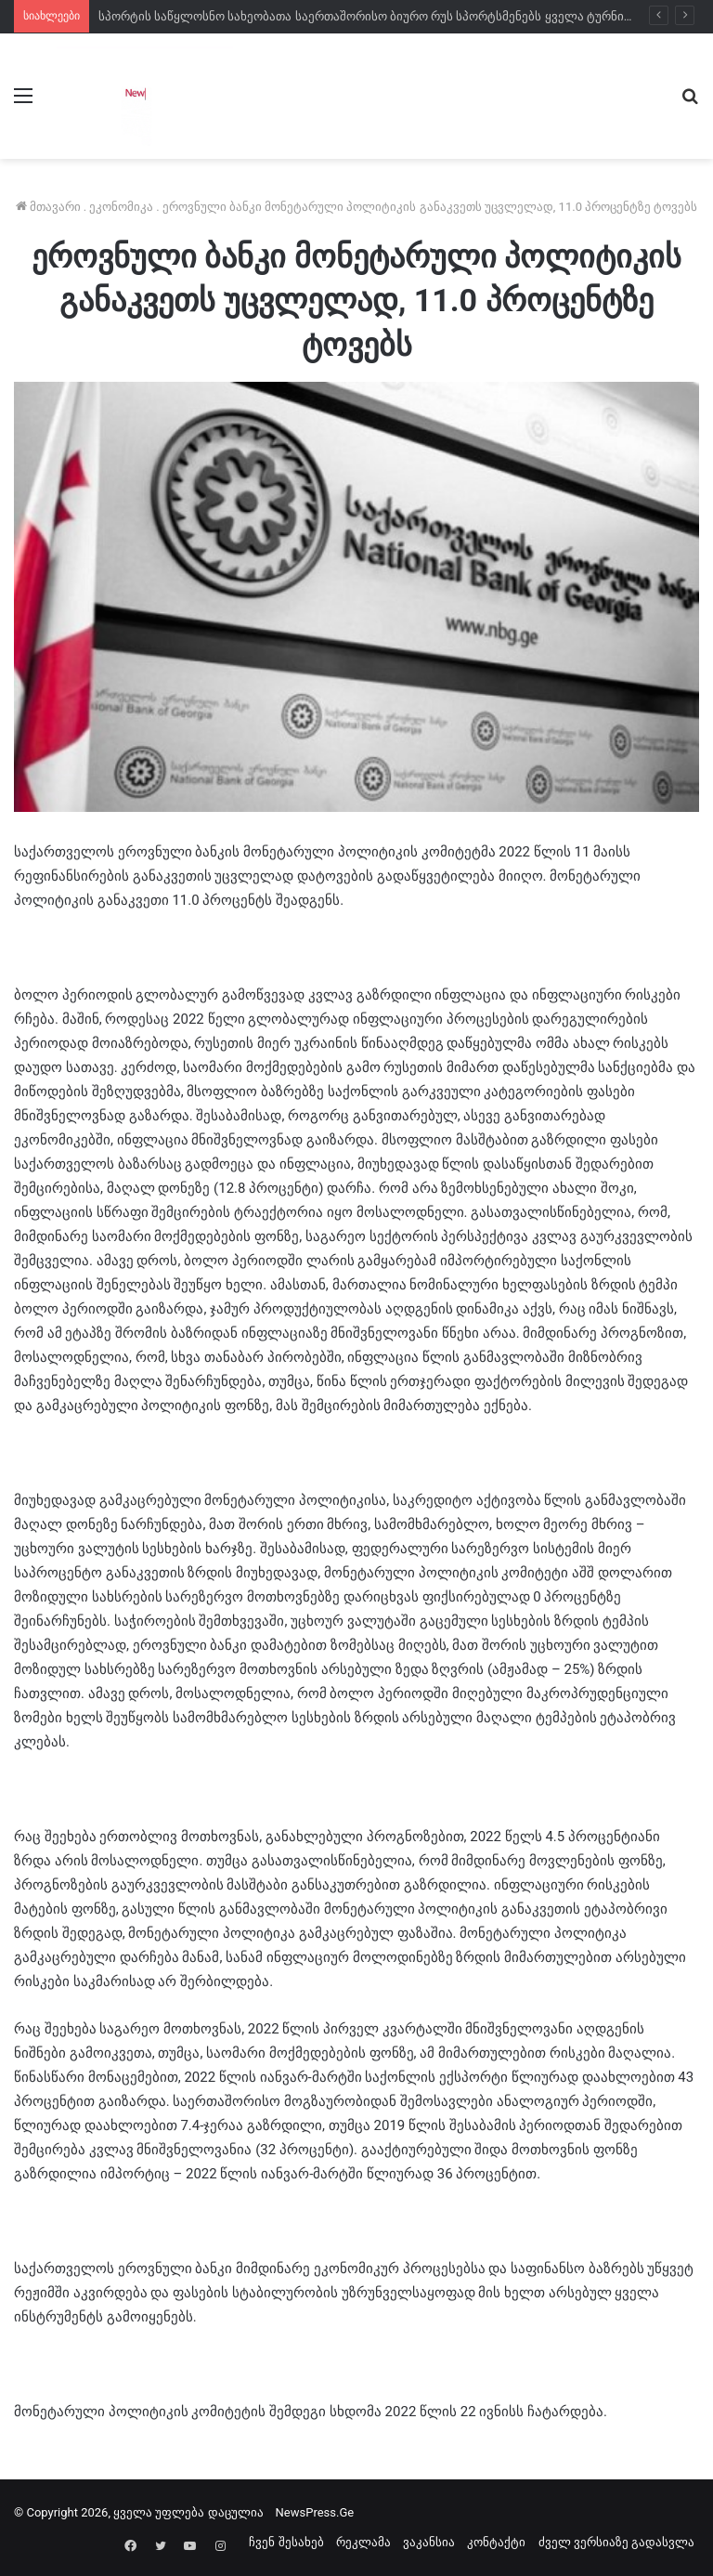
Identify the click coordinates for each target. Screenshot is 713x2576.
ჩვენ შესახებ (286, 2542)
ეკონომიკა (121, 207)
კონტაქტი (496, 2542)
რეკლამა (363, 2542)
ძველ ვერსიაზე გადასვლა (616, 2542)
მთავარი (48, 207)
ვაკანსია (429, 2542)
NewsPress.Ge (315, 2512)
